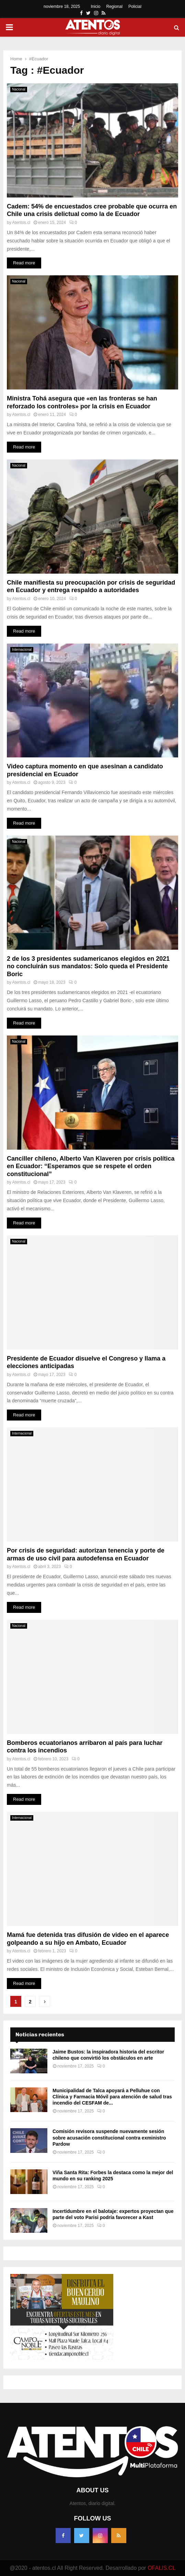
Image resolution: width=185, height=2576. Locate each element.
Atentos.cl (21, 222)
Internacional (22, 649)
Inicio (96, 6)
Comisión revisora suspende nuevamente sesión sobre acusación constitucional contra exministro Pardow (109, 2137)
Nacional (18, 89)
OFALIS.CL (161, 2568)
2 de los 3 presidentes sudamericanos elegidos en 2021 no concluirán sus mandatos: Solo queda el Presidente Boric (88, 966)
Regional (114, 6)
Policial (134, 6)
